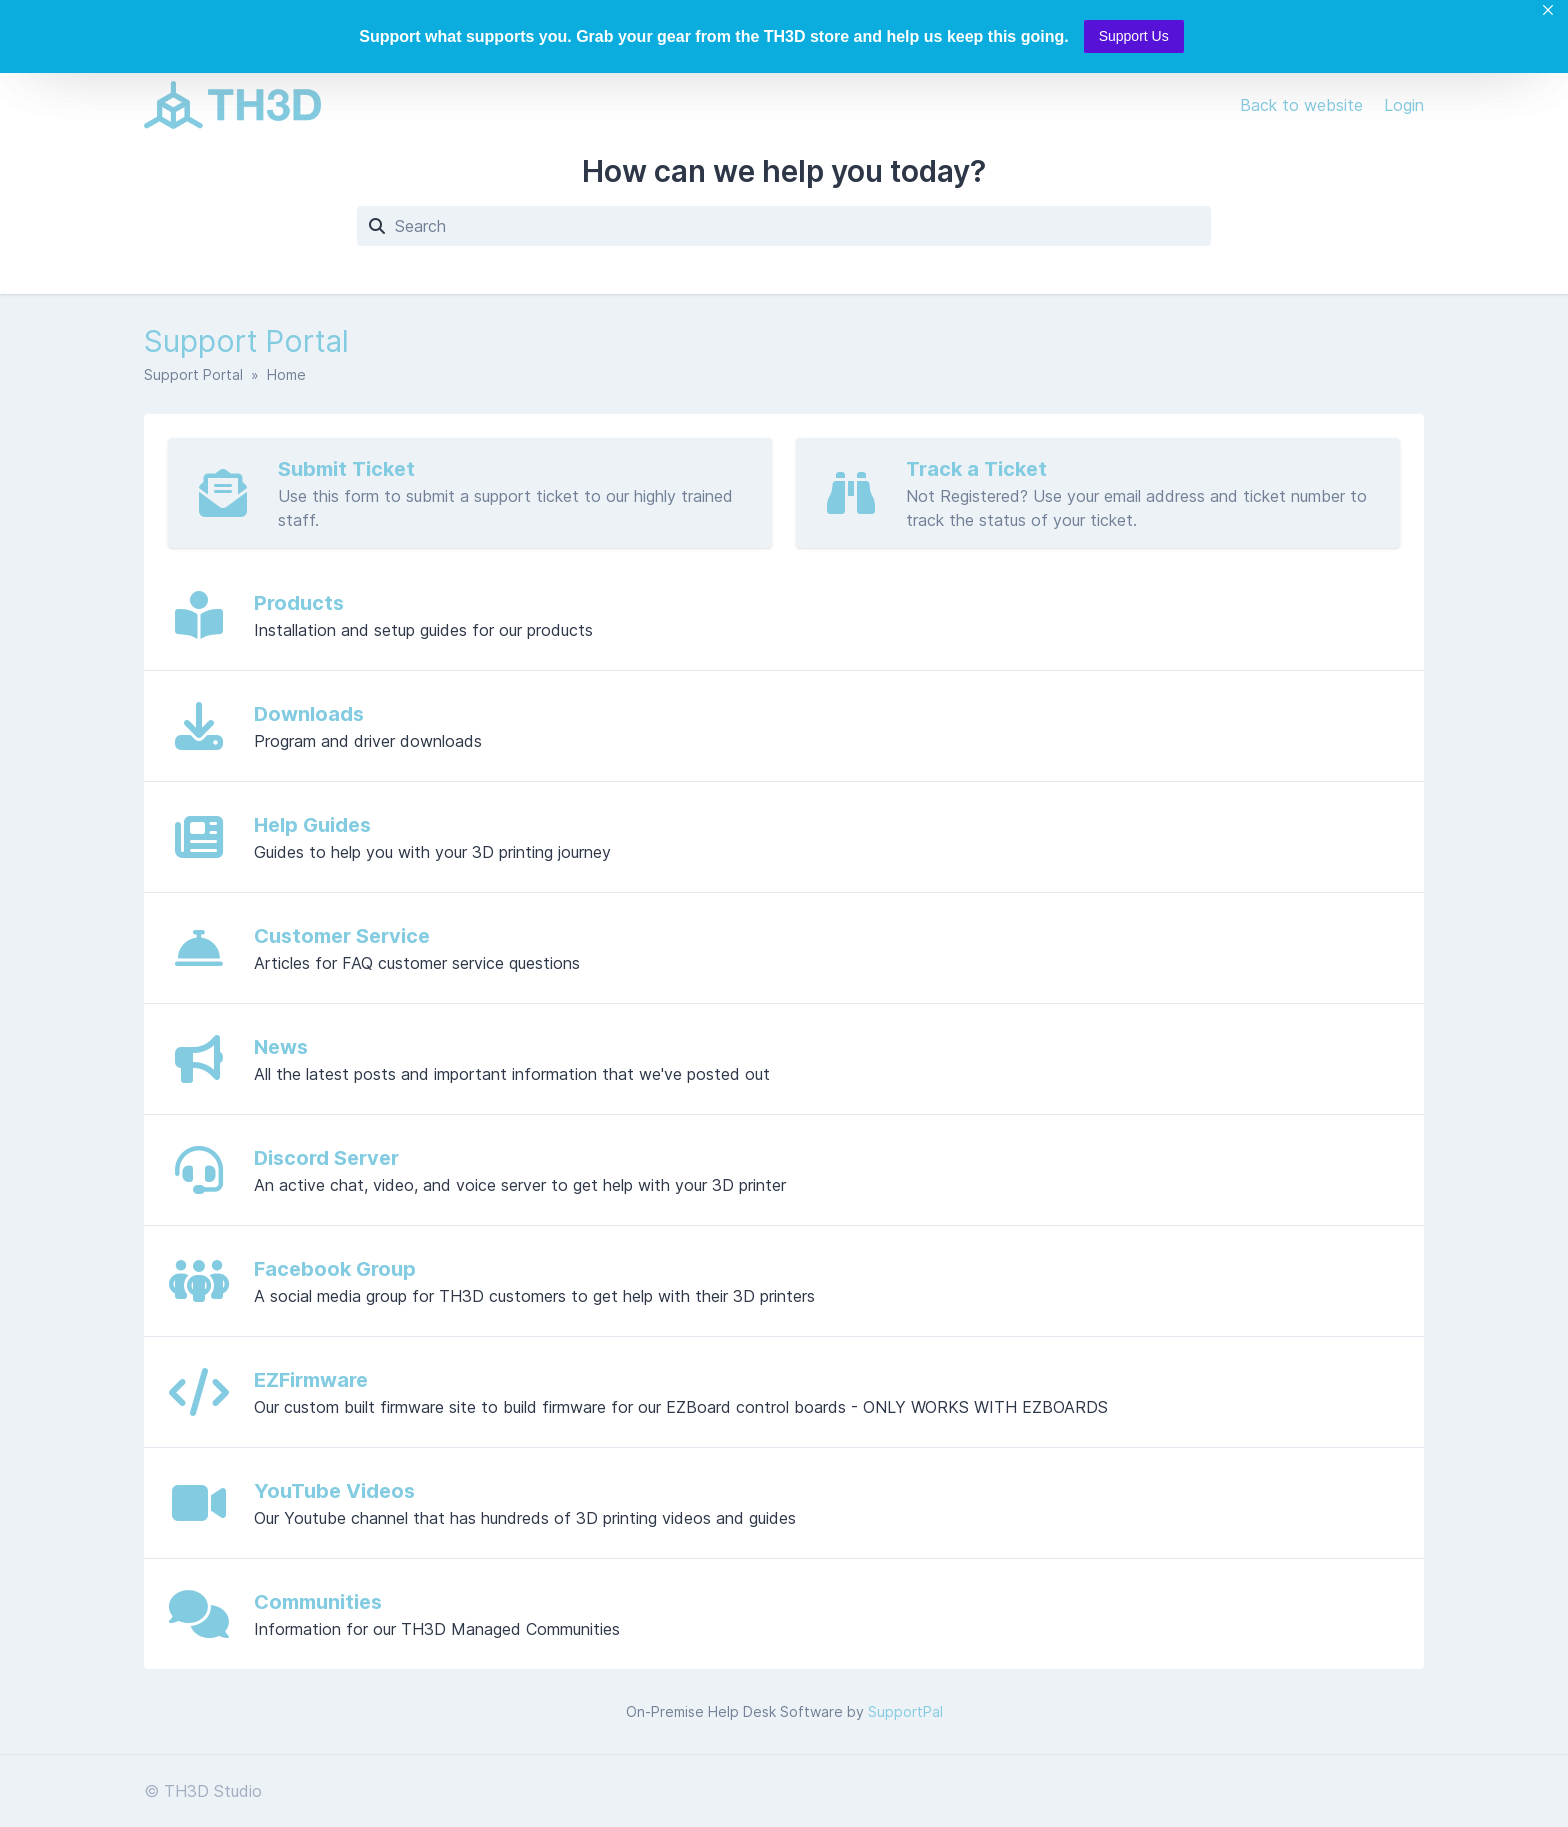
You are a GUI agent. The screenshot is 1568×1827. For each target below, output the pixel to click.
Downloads (309, 714)
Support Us (1134, 36)
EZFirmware (311, 1380)
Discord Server (326, 1158)
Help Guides (312, 825)
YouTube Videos (334, 1491)
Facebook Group (335, 1269)
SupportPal (905, 1711)
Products (299, 603)
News (281, 1047)
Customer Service (342, 936)
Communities (318, 1602)
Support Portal (193, 374)
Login (1404, 105)
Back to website (1304, 105)
